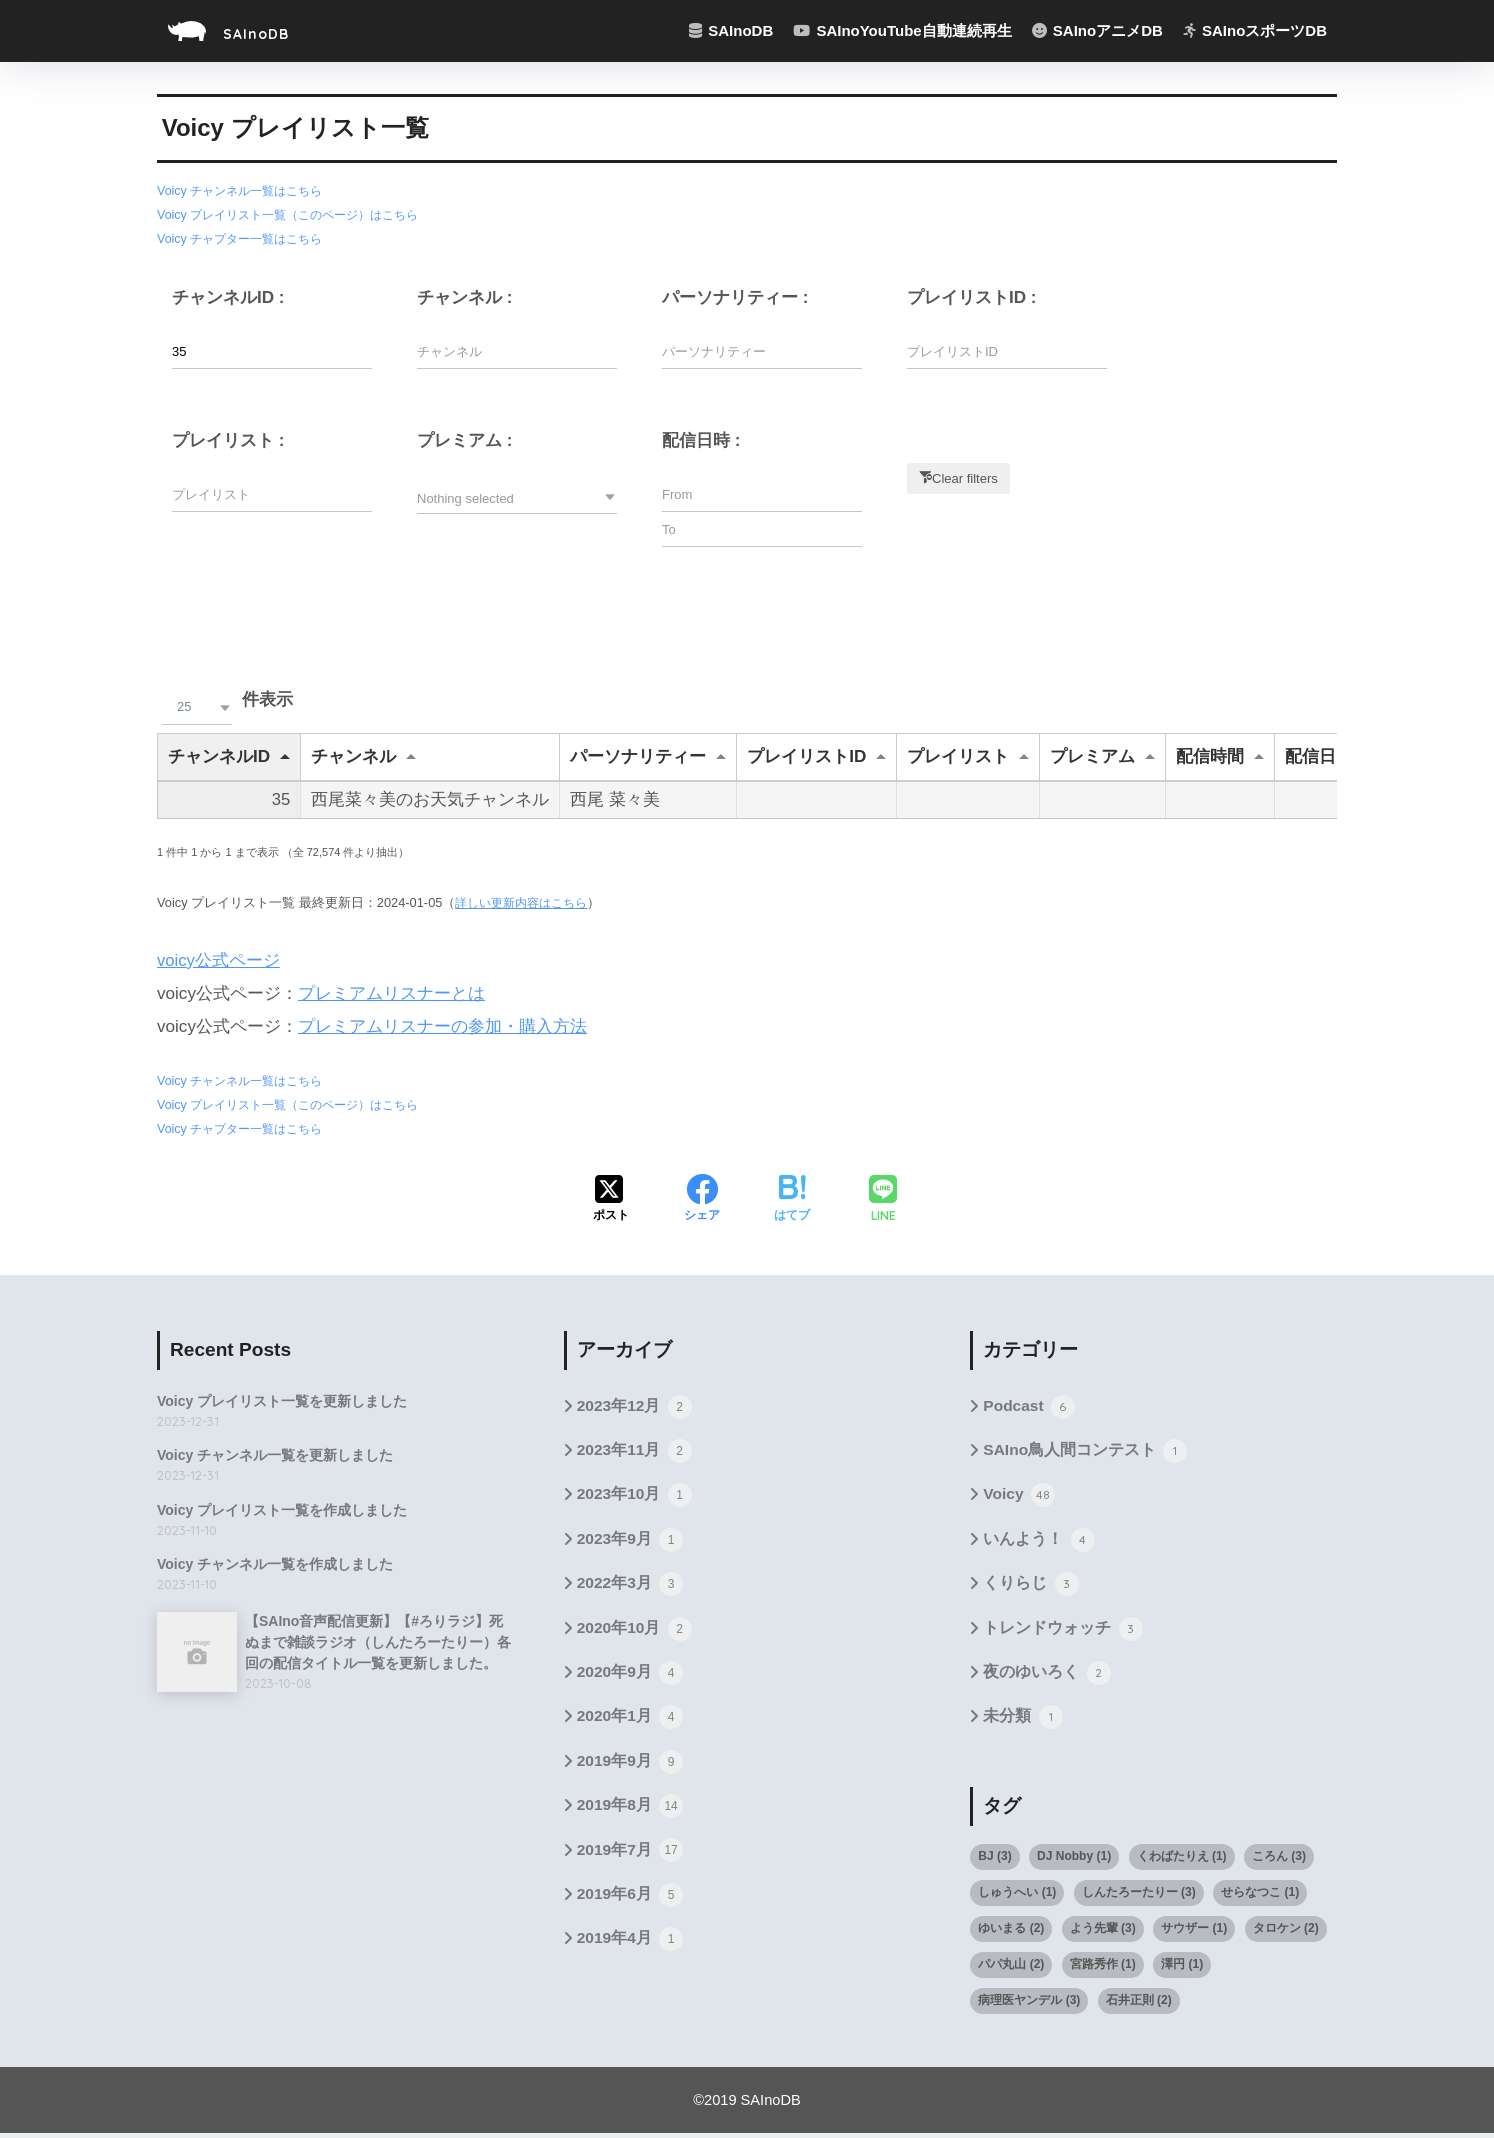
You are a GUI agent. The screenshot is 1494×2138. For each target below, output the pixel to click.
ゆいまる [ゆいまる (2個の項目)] (1011, 1932)
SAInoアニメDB (1097, 30)
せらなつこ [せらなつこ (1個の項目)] (1260, 1896)
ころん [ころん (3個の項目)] (1279, 1860)
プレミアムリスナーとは (391, 993)
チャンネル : (464, 296)
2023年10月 (635, 1496)
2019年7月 (631, 1857)
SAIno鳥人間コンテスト (1085, 1451)
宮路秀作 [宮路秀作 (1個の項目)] (1103, 1968)
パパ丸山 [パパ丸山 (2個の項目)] (1011, 1968)
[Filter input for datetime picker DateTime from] (762, 493)
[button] (517, 497)
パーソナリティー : (735, 296)
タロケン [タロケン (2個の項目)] (1286, 1932)
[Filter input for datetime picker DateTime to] (762, 528)
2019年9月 (631, 1767)
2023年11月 (635, 1451)
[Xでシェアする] (611, 1199)
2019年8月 (631, 1812)
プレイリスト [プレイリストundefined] (958, 755)
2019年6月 (631, 1902)
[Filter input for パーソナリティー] (762, 350)
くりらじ (1030, 1586)
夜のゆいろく (1046, 1677)
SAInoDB (245, 30)
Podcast (1029, 1406)
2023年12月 (635, 1406)
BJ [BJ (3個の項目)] (994, 1860)
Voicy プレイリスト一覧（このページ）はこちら (297, 214)
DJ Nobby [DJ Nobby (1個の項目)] (1074, 1860)
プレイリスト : (228, 439)
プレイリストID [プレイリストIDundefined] (806, 755)
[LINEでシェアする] (883, 1198)
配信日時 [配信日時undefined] (1319, 755)
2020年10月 (635, 1632)
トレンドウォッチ (1062, 1632)
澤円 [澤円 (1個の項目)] (1182, 1968)
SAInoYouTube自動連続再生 (902, 30)
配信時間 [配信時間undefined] (1210, 755)
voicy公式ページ (219, 960)
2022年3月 (631, 1586)
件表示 (225, 699)
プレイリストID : (972, 296)
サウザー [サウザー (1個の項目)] (1194, 1932)
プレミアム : (464, 439)
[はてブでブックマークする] (792, 1199)
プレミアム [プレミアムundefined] (1092, 755)
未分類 (1022, 1722)
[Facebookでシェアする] (702, 1199)
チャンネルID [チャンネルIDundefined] (219, 755)
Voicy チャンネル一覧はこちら (245, 190)
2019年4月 (631, 1948)
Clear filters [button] (965, 476)
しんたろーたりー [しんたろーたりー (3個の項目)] (1139, 1896)
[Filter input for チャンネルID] (272, 350)
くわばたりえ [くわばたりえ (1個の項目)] (1182, 1860)
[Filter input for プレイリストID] (1007, 350)
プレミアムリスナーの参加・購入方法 (442, 1026)
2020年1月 (631, 1722)
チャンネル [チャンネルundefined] (353, 755)
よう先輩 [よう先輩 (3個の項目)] (1103, 1932)
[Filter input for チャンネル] (517, 350)
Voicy (1019, 1496)
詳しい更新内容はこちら (526, 902)
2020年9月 (631, 1677)
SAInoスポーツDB (1255, 30)
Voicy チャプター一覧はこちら (245, 237)
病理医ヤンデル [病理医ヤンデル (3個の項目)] (1029, 2004)
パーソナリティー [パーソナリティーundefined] (638, 755)
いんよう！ (1038, 1541)
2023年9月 (631, 1541)
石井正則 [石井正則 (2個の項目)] (1139, 2004)
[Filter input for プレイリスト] (272, 493)
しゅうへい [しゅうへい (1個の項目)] (1017, 1896)
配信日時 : (701, 439)
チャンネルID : (228, 296)
